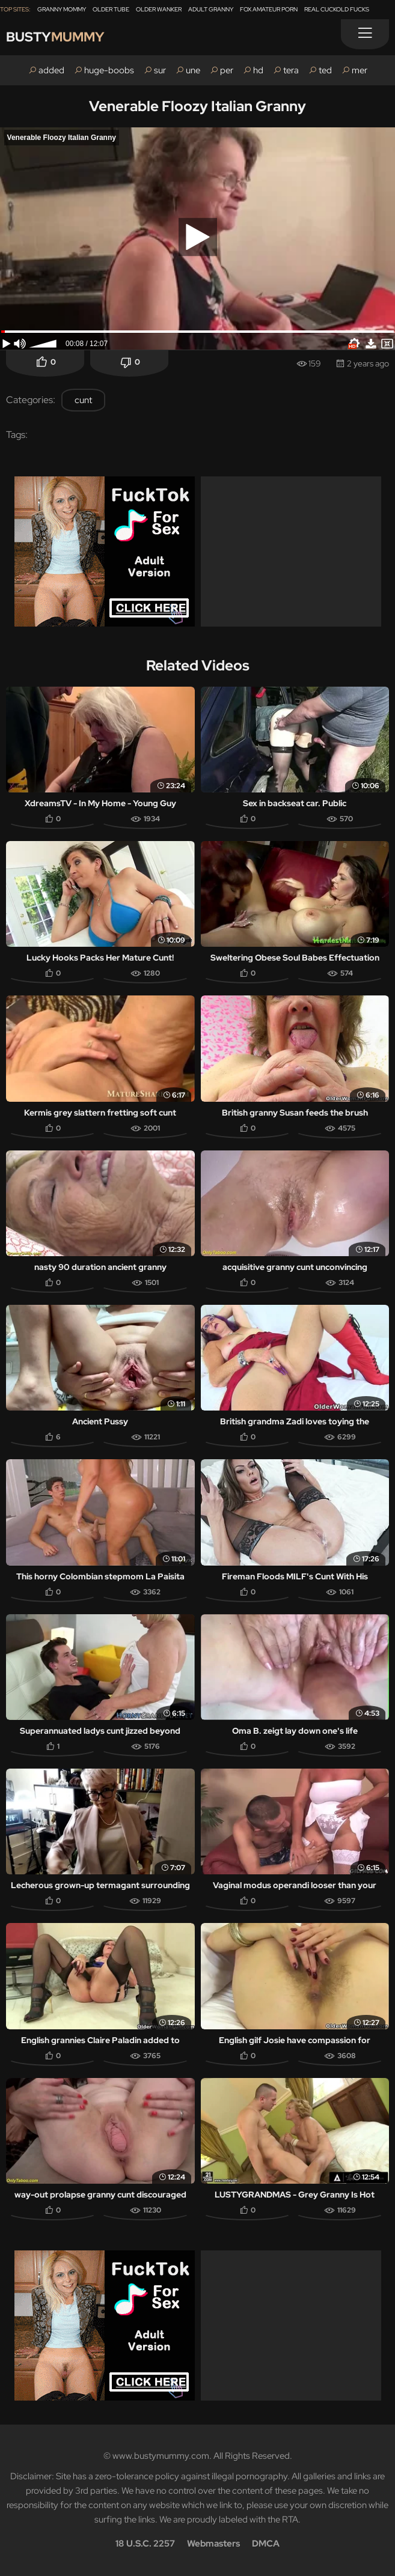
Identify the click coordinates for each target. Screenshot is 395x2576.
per (226, 70)
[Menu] (365, 34)
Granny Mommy (61, 9)
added (51, 70)
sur (160, 70)
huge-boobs (109, 70)
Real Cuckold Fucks (336, 9)
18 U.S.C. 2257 (145, 2544)
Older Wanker (159, 9)
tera (291, 70)
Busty (55, 37)
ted (325, 70)
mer (359, 70)
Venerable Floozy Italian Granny (197, 106)
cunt (83, 400)
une (193, 70)
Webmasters (213, 2544)
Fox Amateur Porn (269, 9)
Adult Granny (210, 9)
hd (258, 70)
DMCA (266, 2544)
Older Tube (111, 9)
